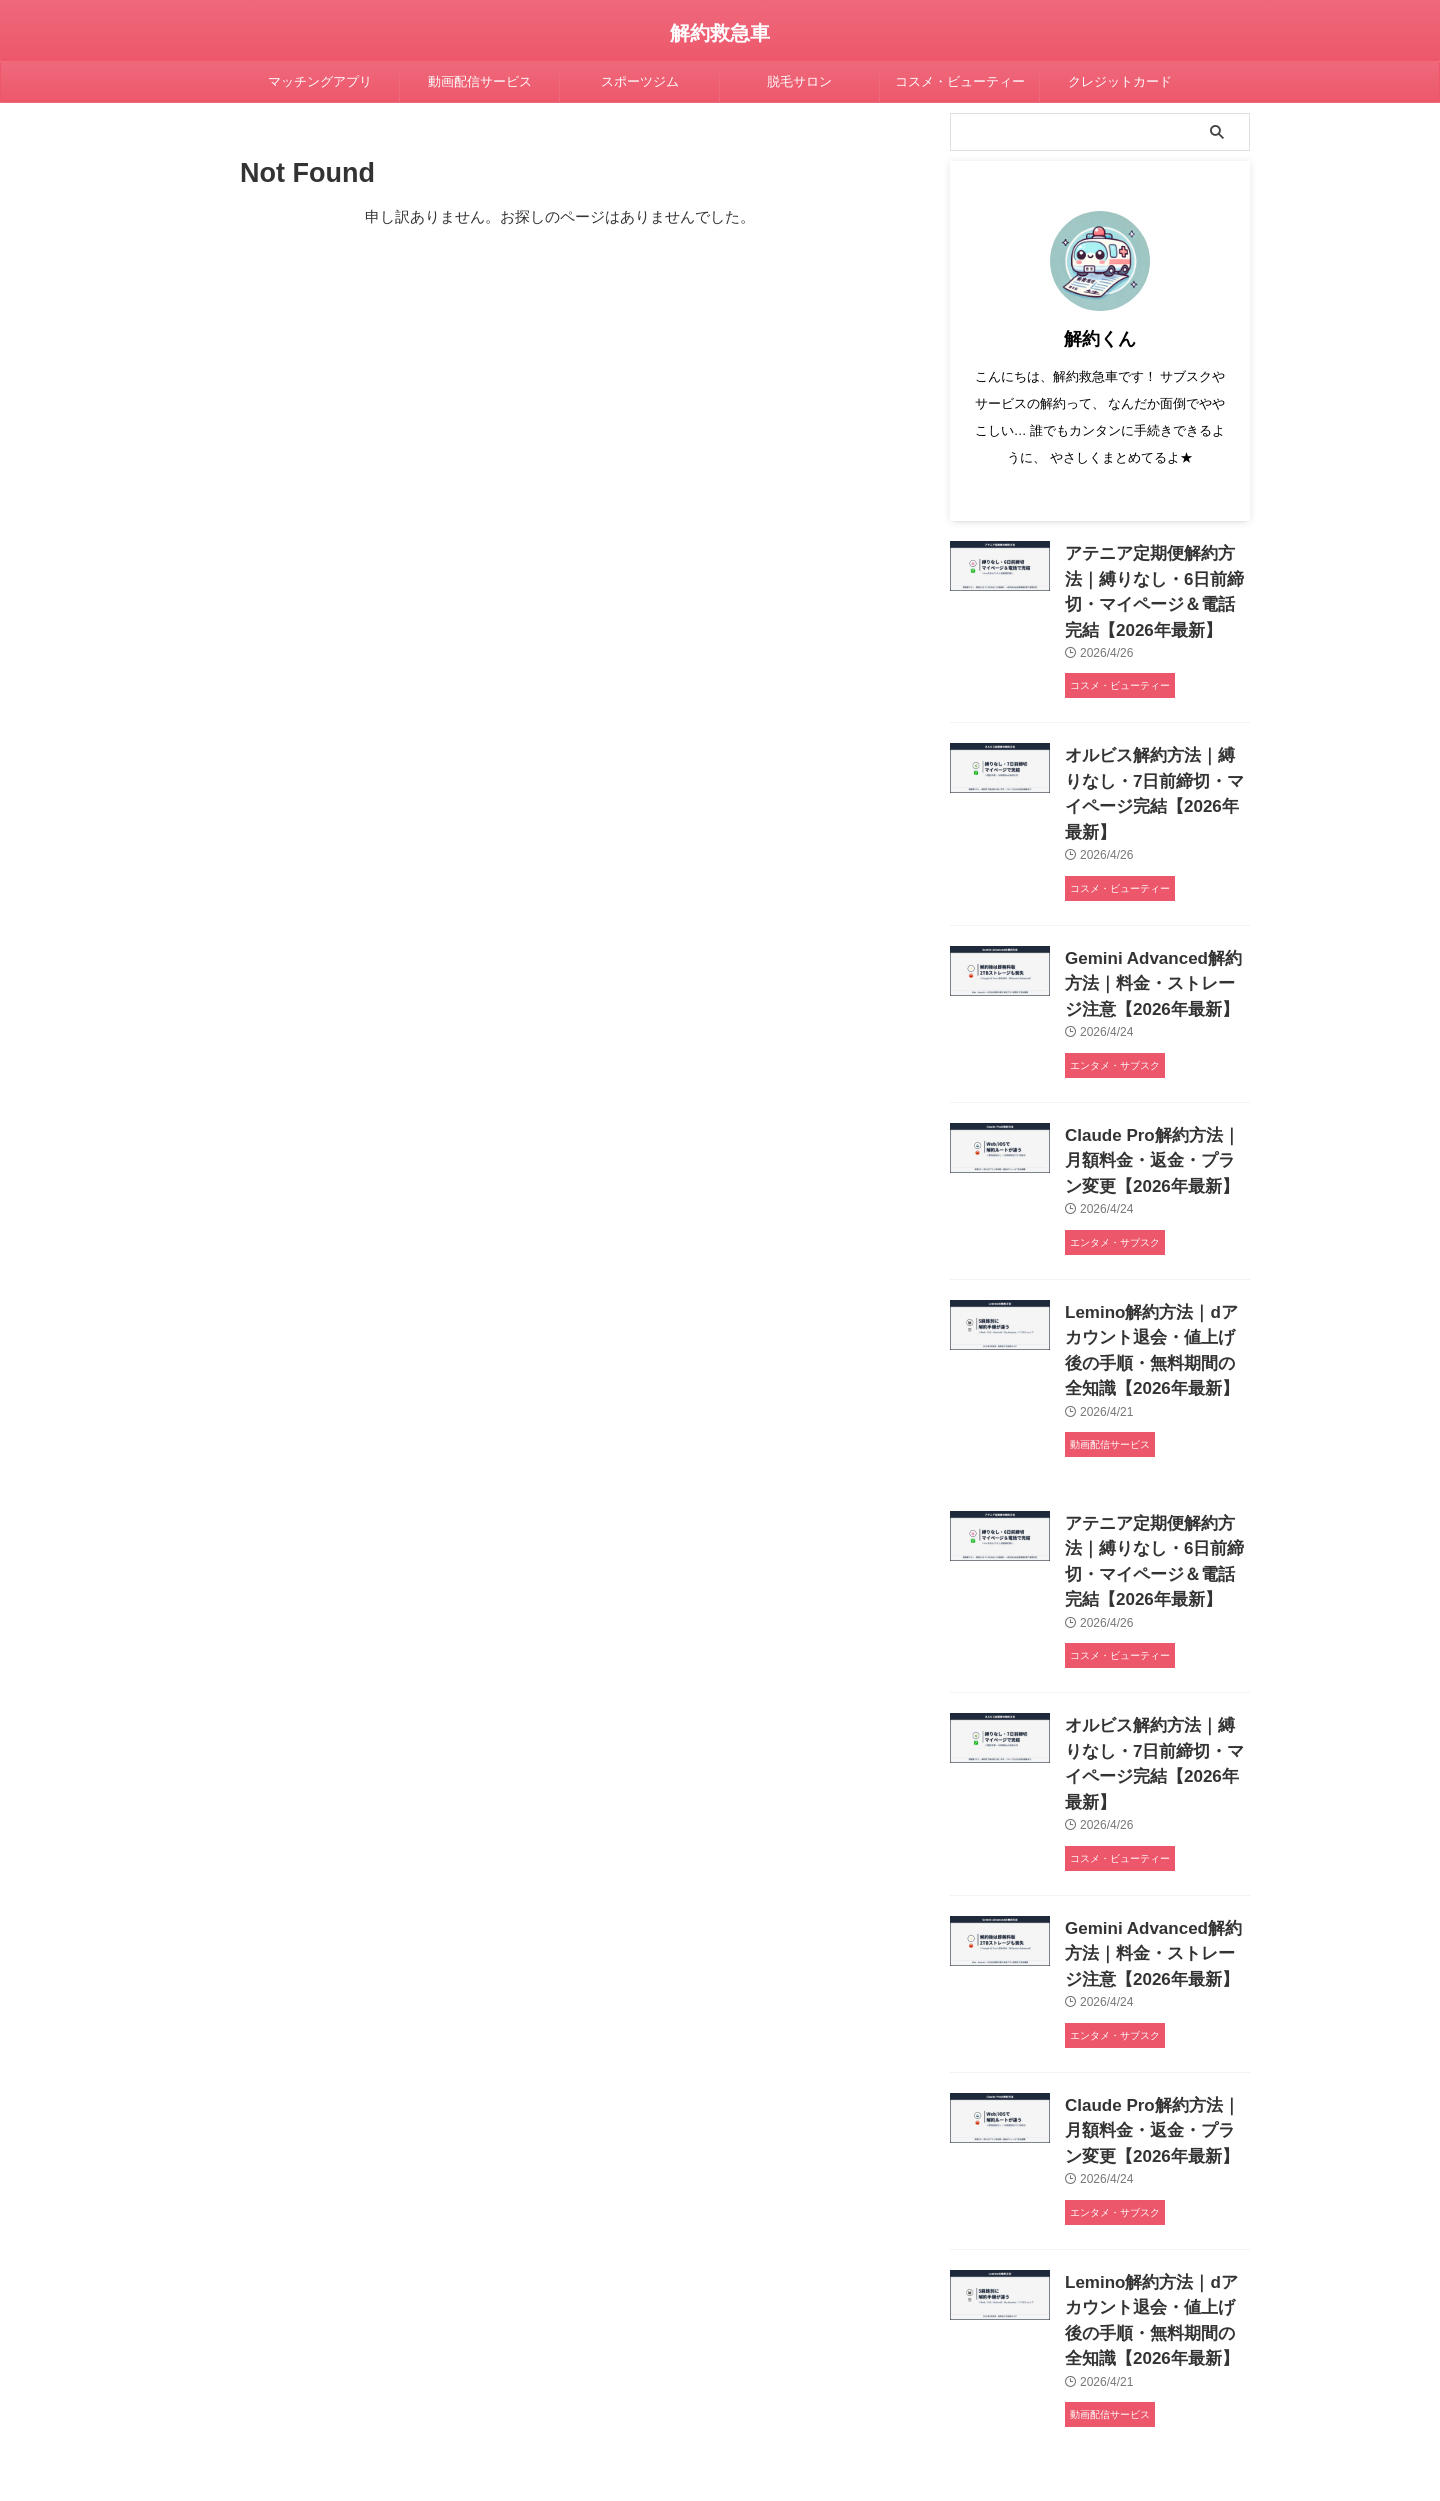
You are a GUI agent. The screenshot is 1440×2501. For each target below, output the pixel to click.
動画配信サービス (480, 81)
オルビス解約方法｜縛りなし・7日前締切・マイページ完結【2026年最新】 (1153, 764)
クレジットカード (1120, 81)
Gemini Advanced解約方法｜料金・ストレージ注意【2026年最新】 (1153, 932)
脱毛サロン (799, 81)
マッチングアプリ (320, 81)
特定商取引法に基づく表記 (829, 2388)
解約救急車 (720, 33)
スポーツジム (640, 81)
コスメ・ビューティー (960, 81)
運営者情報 (956, 2388)
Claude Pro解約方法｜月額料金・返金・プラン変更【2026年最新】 (1151, 1100)
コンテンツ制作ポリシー (665, 2388)
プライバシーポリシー (514, 2388)
